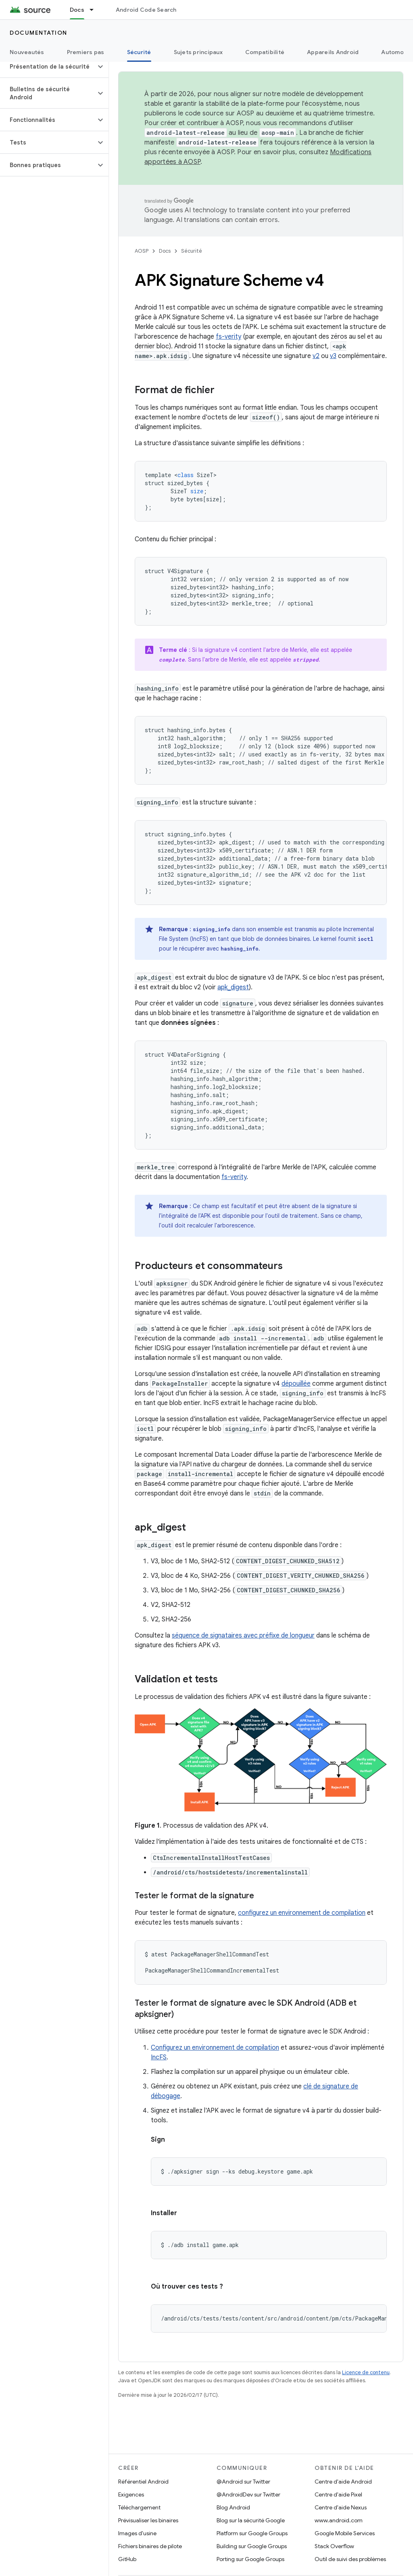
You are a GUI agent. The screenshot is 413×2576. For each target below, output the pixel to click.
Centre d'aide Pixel (338, 2494)
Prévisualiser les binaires (148, 2520)
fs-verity (228, 337)
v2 (316, 356)
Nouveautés (27, 52)
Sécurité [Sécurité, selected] (139, 52)
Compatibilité (264, 52)
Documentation (38, 32)
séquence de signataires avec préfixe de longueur (243, 1635)
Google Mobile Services (345, 2533)
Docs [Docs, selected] (77, 9)
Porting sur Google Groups (250, 2559)
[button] (48, 66)
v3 (333, 356)
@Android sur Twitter (243, 2481)
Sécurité (191, 250)
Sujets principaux (198, 52)
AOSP (141, 250)
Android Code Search (146, 9)
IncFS (159, 2057)
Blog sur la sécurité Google (251, 2520)
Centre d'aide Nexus (341, 2507)
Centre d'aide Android (343, 2481)
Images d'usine (137, 2533)
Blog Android (233, 2507)
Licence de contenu (366, 2372)
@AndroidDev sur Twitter (248, 2494)
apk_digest (233, 987)
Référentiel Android (143, 2481)
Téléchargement (139, 2507)
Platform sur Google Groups (252, 2533)
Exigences (131, 2494)
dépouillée (296, 1384)
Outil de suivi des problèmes (350, 2559)
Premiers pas (85, 52)
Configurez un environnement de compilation (215, 2048)
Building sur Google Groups (252, 2546)
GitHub (127, 2559)
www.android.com (339, 2520)
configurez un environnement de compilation (301, 1913)
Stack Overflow (334, 2546)
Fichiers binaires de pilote (150, 2546)
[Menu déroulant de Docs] (95, 9)
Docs (165, 250)
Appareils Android (333, 52)
